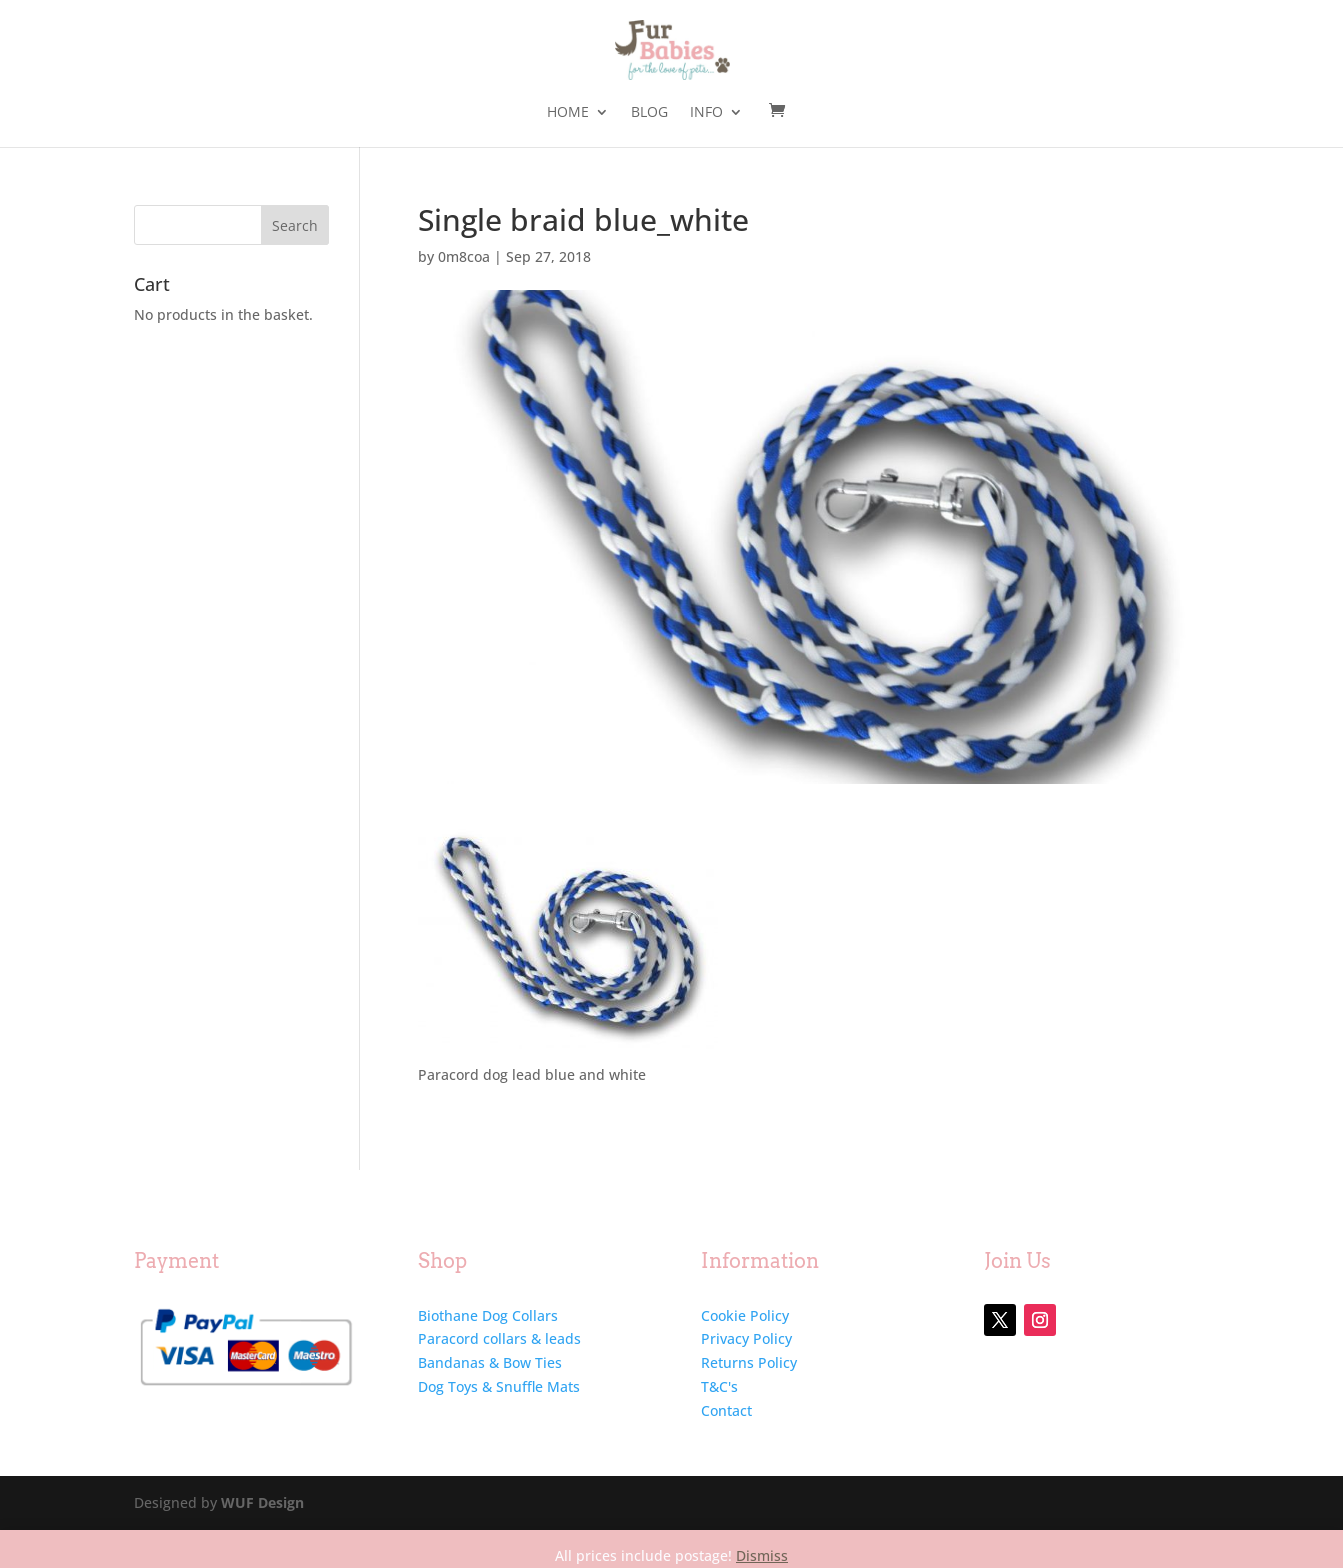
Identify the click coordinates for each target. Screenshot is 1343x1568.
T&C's (719, 1386)
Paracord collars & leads (499, 1338)
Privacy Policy (746, 1338)
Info (706, 113)
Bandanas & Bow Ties (490, 1362)
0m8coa (464, 256)
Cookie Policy (745, 1315)
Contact (726, 1410)
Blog (649, 113)
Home (568, 113)
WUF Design (262, 1502)
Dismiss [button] (762, 1555)
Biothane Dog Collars (488, 1315)
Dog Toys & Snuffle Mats (499, 1386)
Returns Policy (749, 1362)
